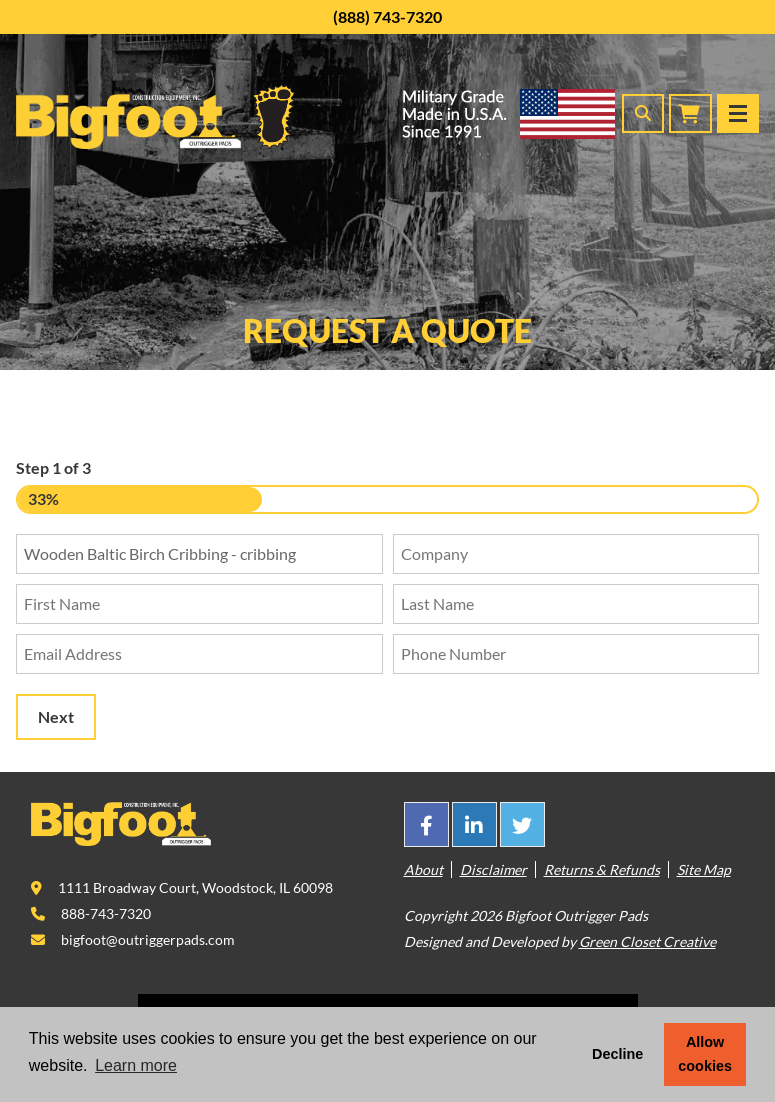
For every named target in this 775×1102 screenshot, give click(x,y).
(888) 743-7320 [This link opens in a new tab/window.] (387, 16)
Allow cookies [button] (705, 1054)
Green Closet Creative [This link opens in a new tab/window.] (647, 941)
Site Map (704, 869)
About (423, 869)
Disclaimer (493, 869)
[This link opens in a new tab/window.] (426, 824)
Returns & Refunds (602, 869)
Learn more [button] (136, 1065)
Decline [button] (617, 1054)
